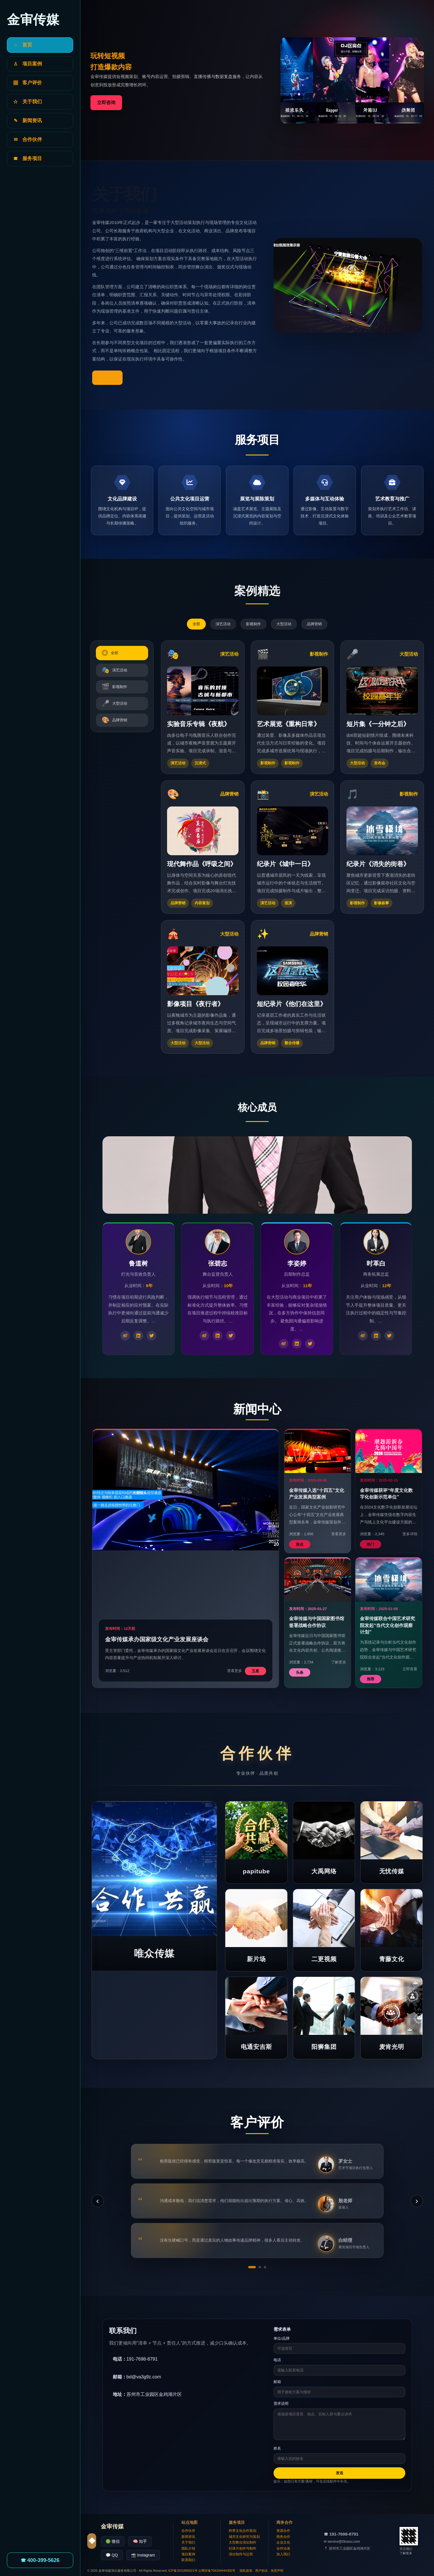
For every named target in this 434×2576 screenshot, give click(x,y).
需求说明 (281, 2403)
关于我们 (188, 2542)
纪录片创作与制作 (242, 2548)
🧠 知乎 (140, 2541)
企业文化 (283, 2542)
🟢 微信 (113, 2541)
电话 (277, 2360)
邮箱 (277, 2382)
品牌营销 (314, 624)
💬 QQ (112, 2555)
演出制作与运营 (241, 2554)
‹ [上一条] (97, 2200)
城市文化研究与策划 (244, 2537)
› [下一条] (416, 2200)
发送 (339, 2473)
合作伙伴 (188, 2531)
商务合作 (283, 2537)
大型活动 (283, 624)
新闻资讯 (188, 2537)
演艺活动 (223, 624)
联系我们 (188, 2560)
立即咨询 (106, 102)
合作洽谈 (283, 2548)
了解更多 (107, 377)
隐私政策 (246, 2570)
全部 (196, 624)
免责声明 (277, 2570)
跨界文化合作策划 (242, 2531)
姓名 (277, 2448)
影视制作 (253, 624)
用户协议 (261, 2570)
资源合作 (283, 2531)
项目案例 (188, 2554)
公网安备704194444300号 (216, 2570)
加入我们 (283, 2554)
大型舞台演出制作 (242, 2542)
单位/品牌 (282, 2338)
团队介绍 (188, 2548)
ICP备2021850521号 (183, 2570)
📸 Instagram (143, 2555)
